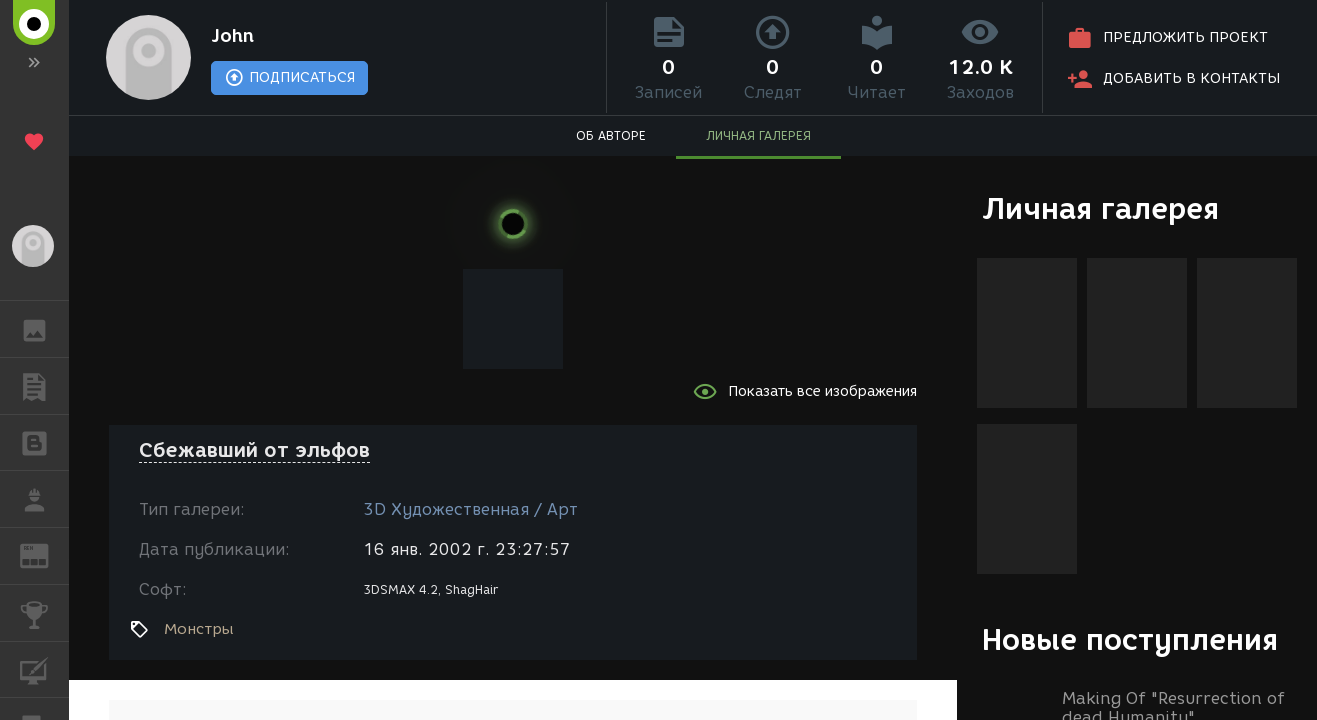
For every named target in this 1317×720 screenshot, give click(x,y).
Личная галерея (1100, 208)
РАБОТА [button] (44, 499)
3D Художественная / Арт (470, 509)
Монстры (199, 629)
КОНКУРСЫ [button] (44, 613)
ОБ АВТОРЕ (611, 135)
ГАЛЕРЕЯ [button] (44, 329)
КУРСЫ (44, 668)
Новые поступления (1130, 639)
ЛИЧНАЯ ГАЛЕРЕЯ (758, 135)
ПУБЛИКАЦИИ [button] (44, 386)
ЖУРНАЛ (44, 554)
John (232, 36)
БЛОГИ (44, 441)
